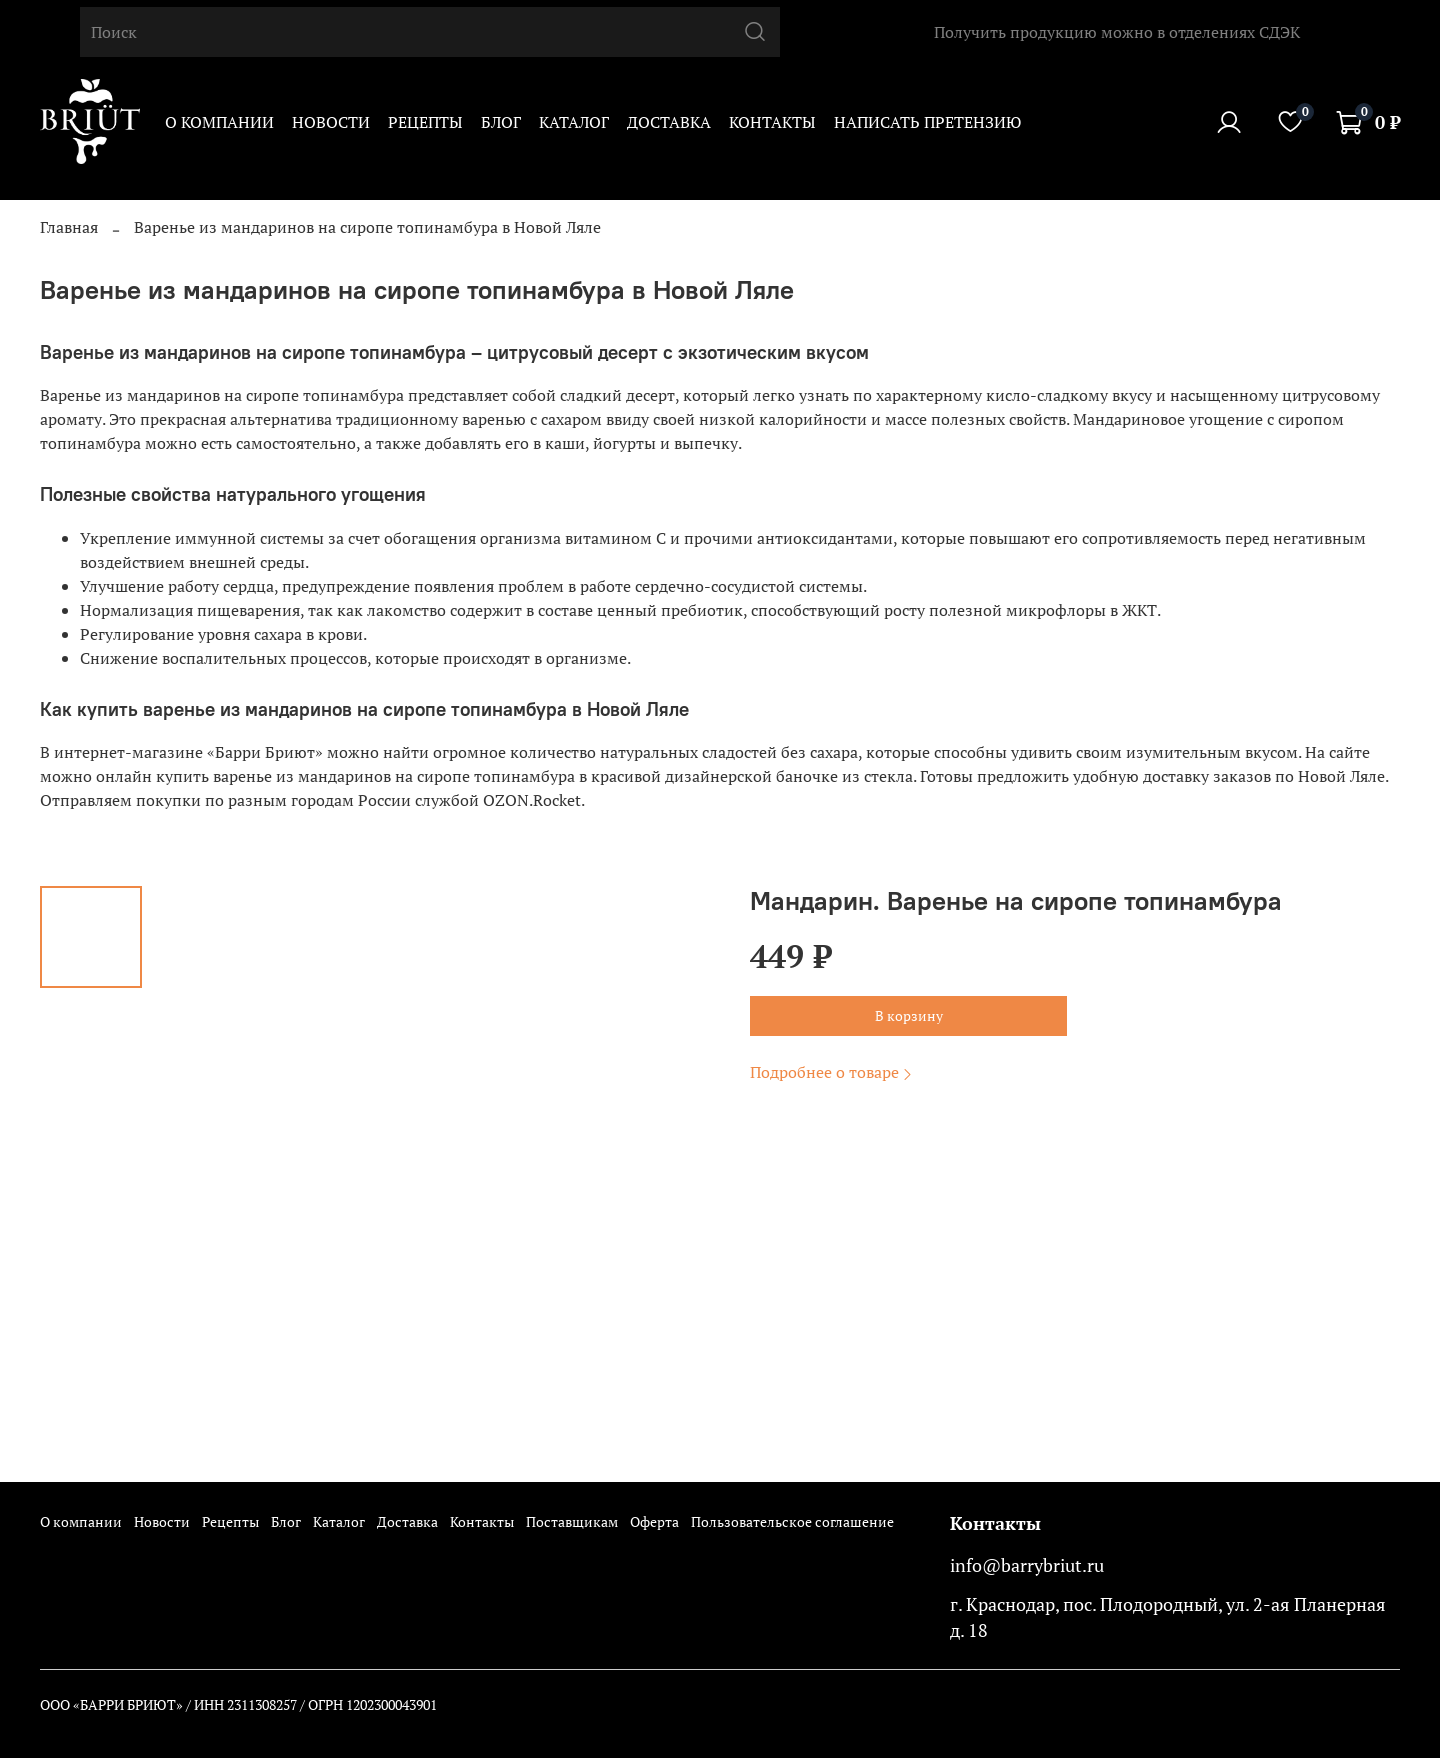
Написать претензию (927, 122)
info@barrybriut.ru (1027, 1565)
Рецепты (425, 122)
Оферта (654, 1521)
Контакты (772, 122)
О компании (219, 122)
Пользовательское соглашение (792, 1521)
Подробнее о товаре (832, 1072)
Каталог (574, 122)
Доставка (669, 122)
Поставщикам (572, 1521)
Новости (331, 122)
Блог (501, 122)
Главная (69, 227)
